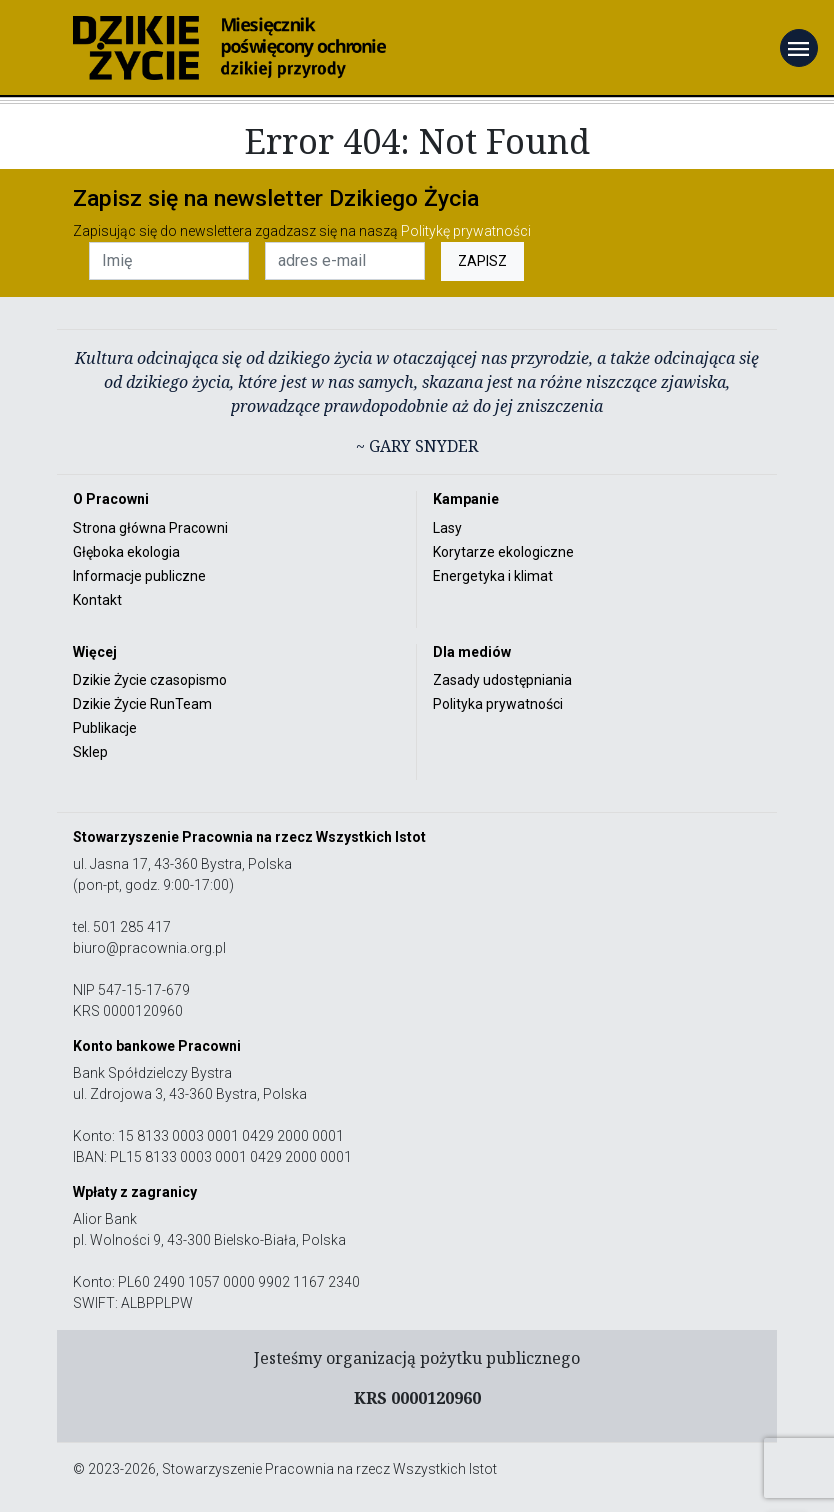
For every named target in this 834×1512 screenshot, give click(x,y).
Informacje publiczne (139, 576)
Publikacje (105, 728)
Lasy (447, 528)
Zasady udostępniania (502, 680)
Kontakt (97, 600)
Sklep (90, 752)
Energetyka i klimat (493, 576)
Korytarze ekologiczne (503, 552)
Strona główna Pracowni (150, 528)
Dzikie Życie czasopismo (150, 680)
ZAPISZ (482, 261)
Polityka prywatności (498, 704)
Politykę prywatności (466, 231)
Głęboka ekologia (126, 552)
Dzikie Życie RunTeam (142, 704)
